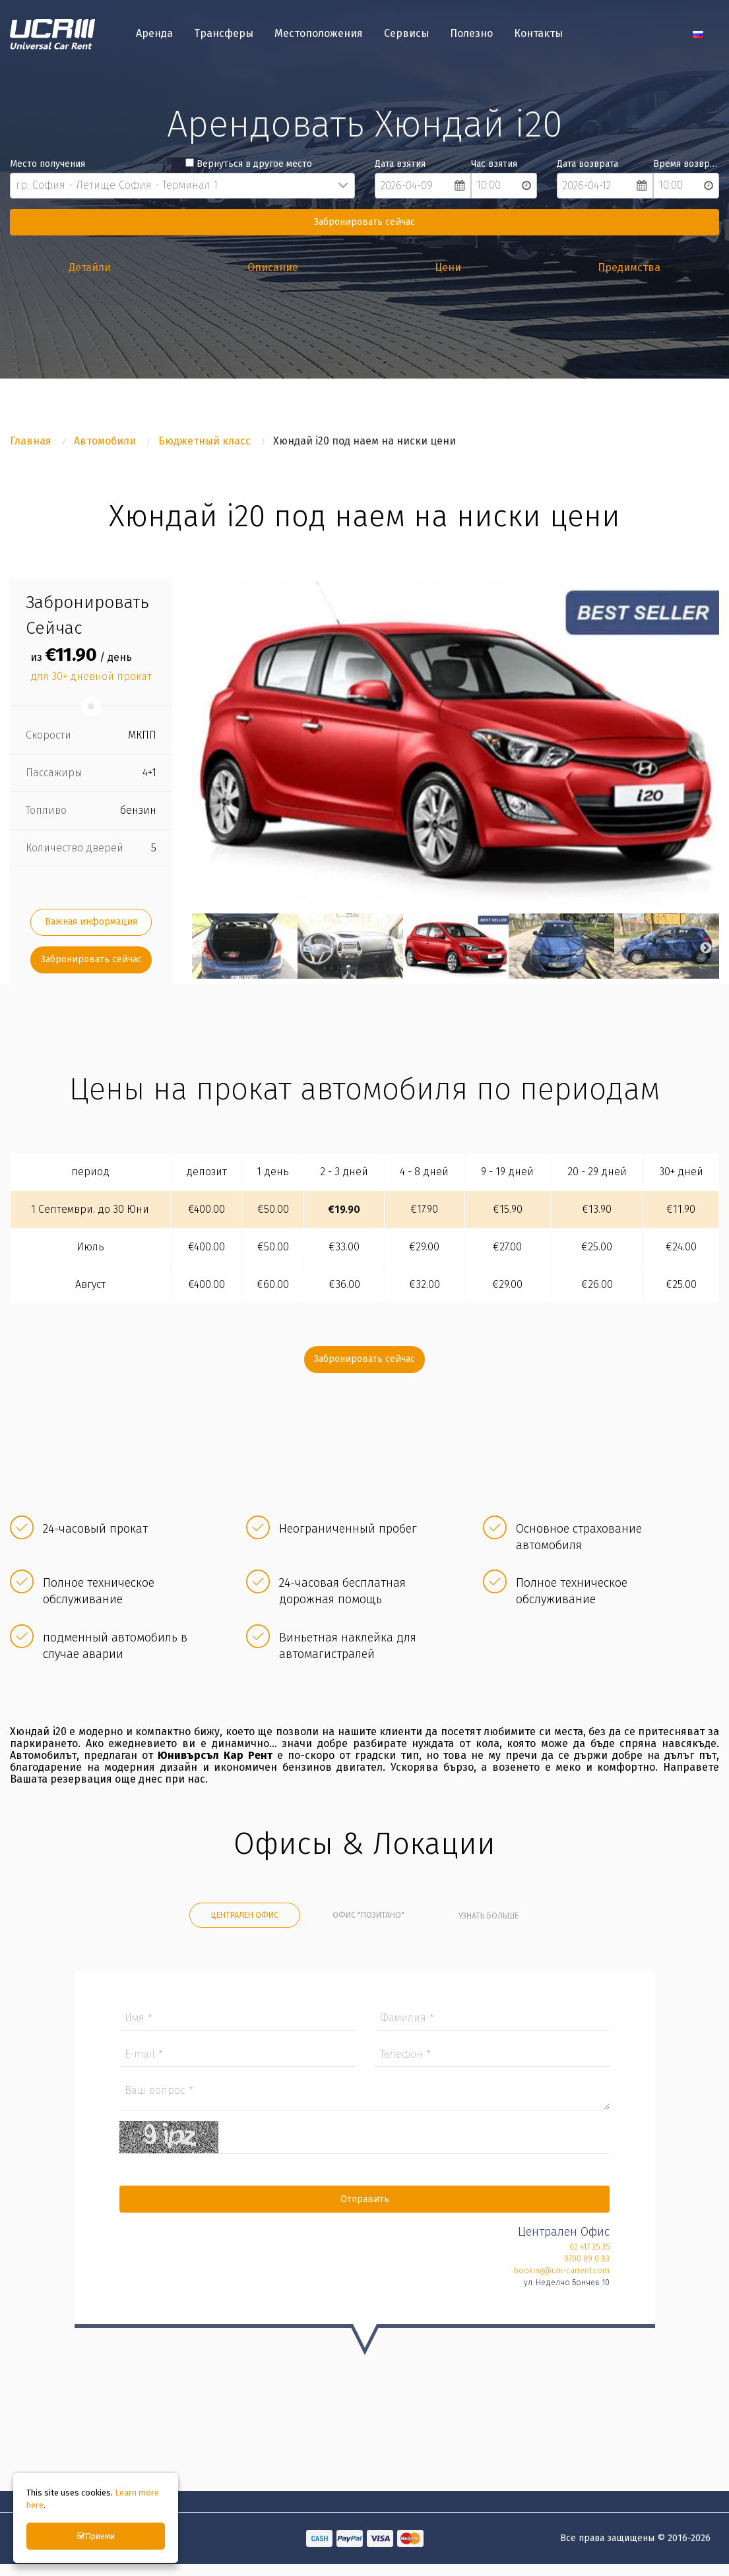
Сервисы (406, 35)
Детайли (90, 267)
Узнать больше (489, 1919)
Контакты (538, 35)
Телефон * (490, 2062)
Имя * (239, 2026)
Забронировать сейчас (364, 222)
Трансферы (223, 35)
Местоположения (318, 35)
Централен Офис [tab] (244, 1919)
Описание (272, 267)
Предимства (629, 267)
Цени (448, 267)
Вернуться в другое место (248, 163)
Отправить (364, 2207)
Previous (198, 952)
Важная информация (91, 925)
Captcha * (365, 2146)
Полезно (471, 35)
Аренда (154, 35)
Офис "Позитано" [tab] (368, 1919)
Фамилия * (490, 2026)
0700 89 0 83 (583, 2266)
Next (706, 952)
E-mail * (239, 2062)
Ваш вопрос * (365, 2102)
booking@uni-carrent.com (558, 2278)
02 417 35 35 (585, 2254)
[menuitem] (154, 36)
